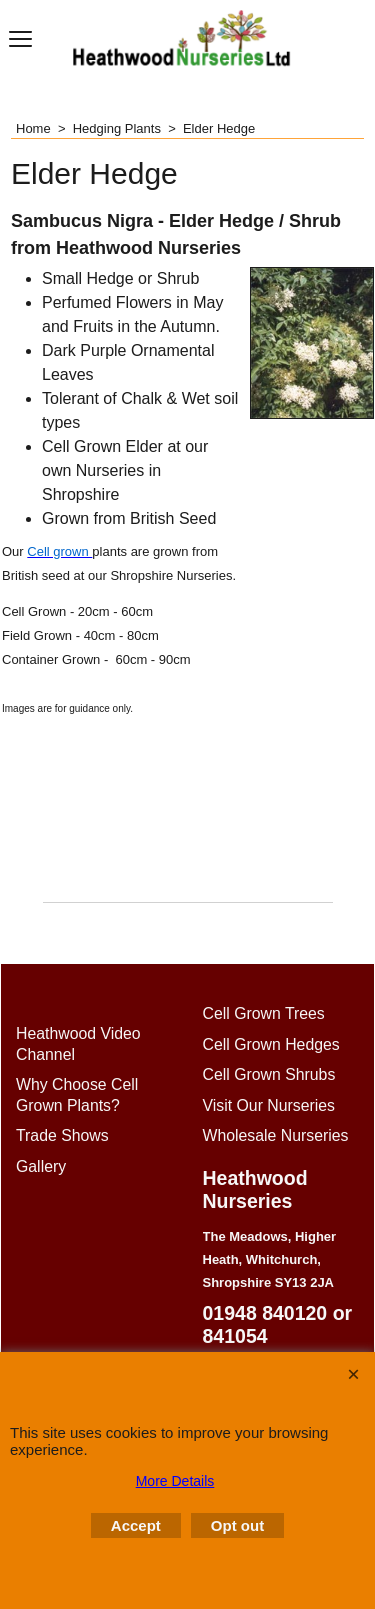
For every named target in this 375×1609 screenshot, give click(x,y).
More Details (175, 1481)
